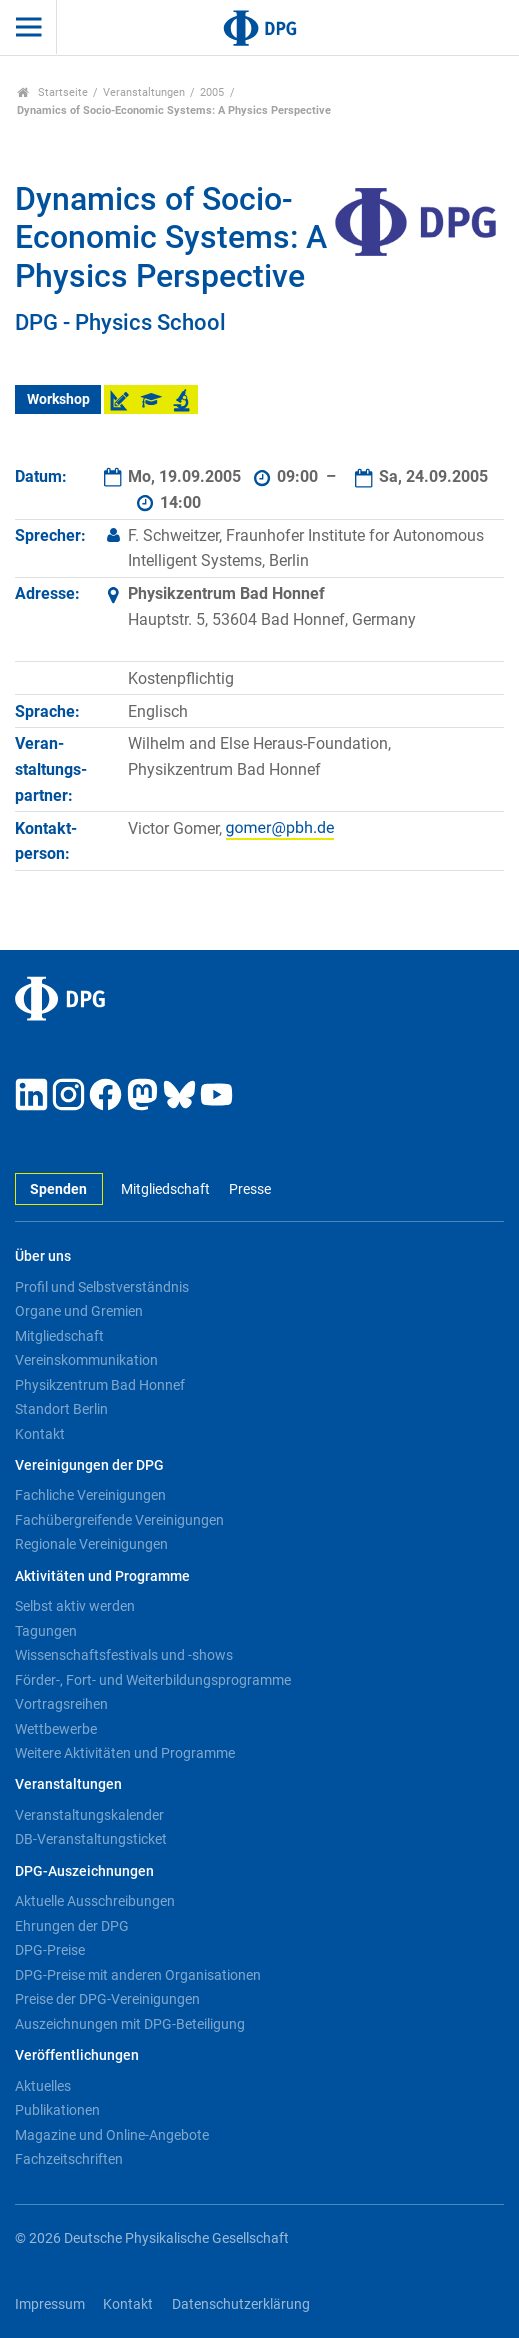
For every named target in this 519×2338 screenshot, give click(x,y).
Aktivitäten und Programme (102, 1576)
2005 (212, 92)
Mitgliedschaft (165, 1189)
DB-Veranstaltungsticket (91, 1839)
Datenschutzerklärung (241, 2304)
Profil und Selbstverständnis (102, 1287)
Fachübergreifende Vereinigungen (119, 1520)
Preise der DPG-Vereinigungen (107, 1999)
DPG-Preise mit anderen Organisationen (138, 1975)
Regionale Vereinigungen (91, 1544)
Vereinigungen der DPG (89, 1465)
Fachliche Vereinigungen (90, 1495)
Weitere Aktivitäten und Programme (125, 1753)
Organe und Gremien (79, 1311)
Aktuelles (43, 2086)
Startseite (52, 92)
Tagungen (46, 1631)
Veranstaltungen (144, 92)
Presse (250, 1189)
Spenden (58, 1189)
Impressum (50, 2304)
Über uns (43, 1256)
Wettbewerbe (56, 1729)
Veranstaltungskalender (89, 1815)
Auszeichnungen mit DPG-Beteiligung (130, 2024)
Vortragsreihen (61, 1704)
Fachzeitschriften (69, 2159)
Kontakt (40, 1434)
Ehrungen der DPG (72, 1926)
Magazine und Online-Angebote (112, 2135)
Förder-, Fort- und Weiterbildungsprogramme (153, 1680)
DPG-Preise (50, 1950)
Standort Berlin (61, 1409)
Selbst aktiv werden (75, 1606)
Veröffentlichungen (77, 2055)
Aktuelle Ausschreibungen (95, 1901)
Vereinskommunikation (86, 1360)
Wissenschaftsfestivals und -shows (124, 1655)
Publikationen (57, 2110)
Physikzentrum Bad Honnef (100, 1385)
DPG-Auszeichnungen (84, 1871)
